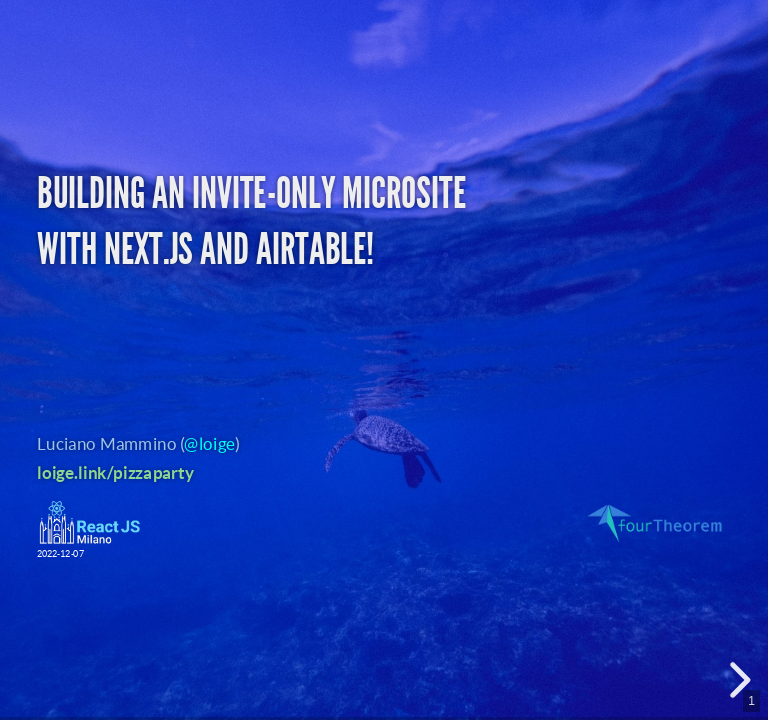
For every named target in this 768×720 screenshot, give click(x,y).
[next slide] (737, 680)
